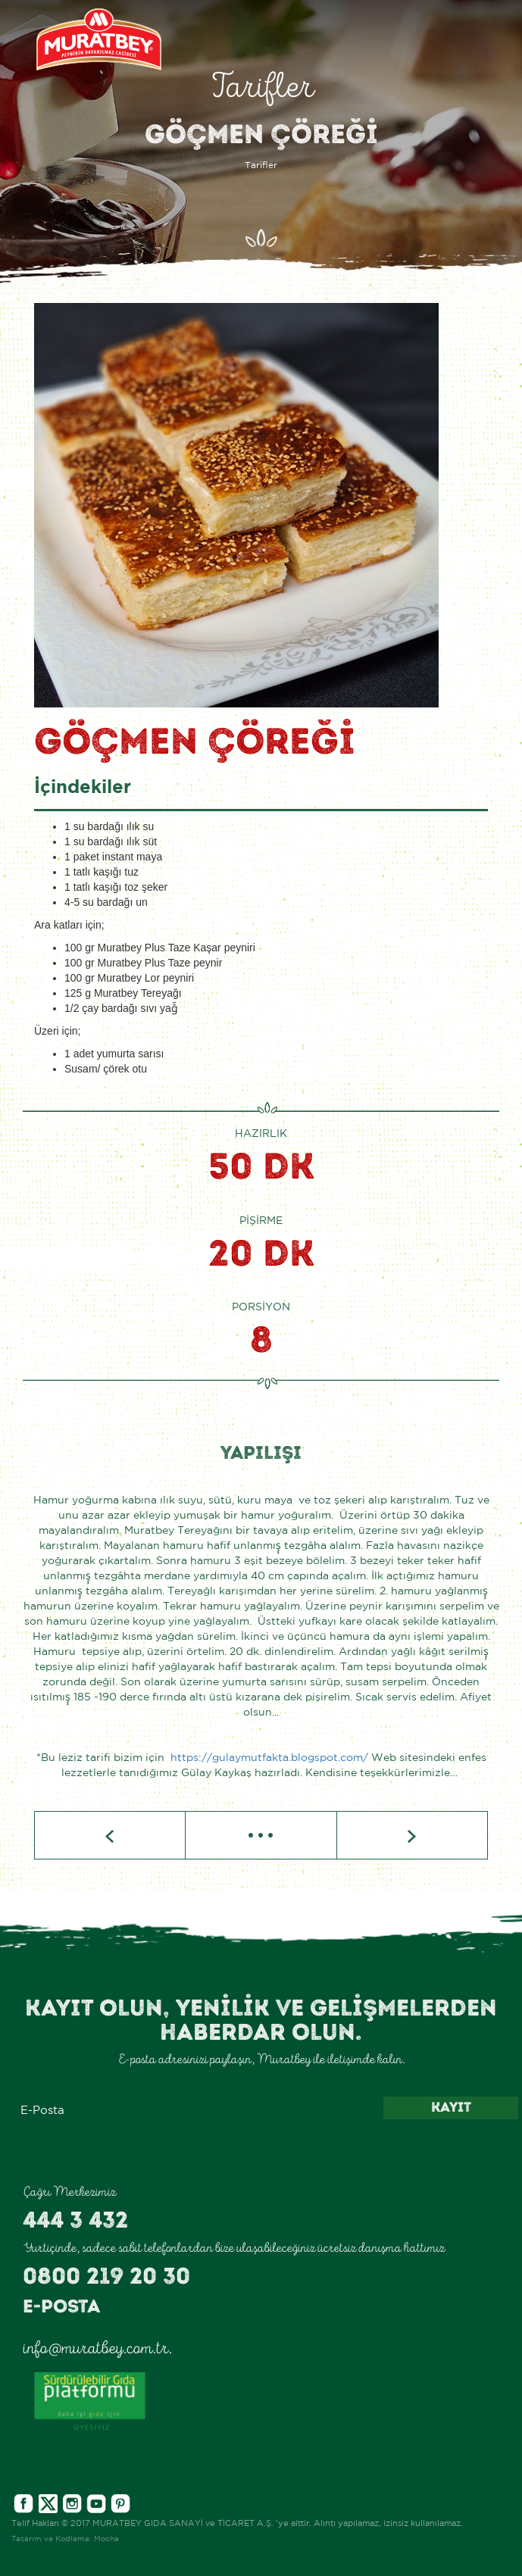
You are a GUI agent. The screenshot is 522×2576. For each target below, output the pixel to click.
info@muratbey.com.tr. (97, 2348)
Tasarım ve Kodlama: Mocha (65, 2539)
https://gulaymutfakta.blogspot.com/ (269, 1758)
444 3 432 (75, 2220)
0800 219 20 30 (106, 2276)
